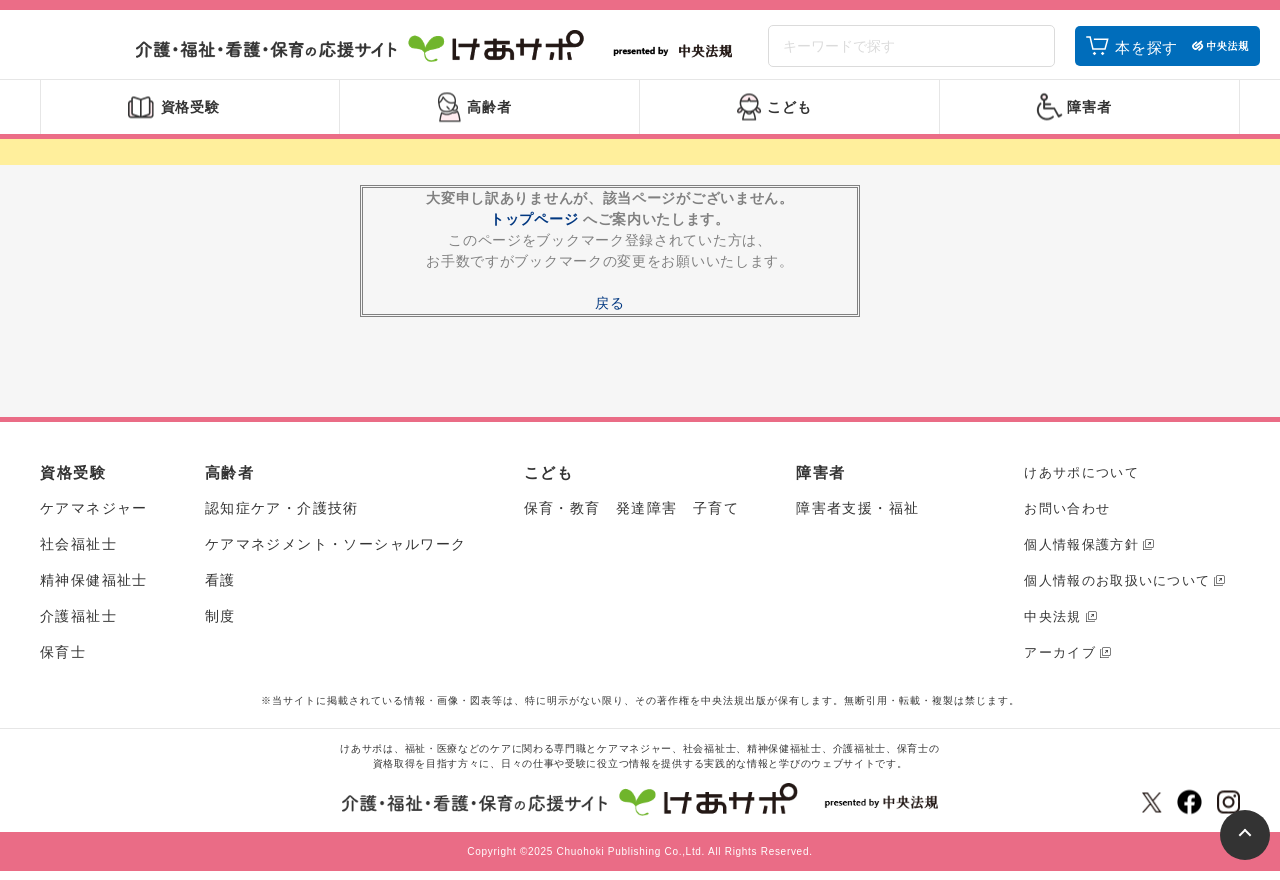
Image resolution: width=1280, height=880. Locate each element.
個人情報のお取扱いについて (1117, 589)
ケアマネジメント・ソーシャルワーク (336, 553)
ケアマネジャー (94, 517)
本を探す (1146, 52)
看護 (220, 589)
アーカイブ (1060, 661)
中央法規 (1052, 625)
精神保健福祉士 (94, 589)
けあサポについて (1081, 481)
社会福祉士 (78, 553)
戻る (609, 312)
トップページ (534, 228)
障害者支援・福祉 (857, 517)
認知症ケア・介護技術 (282, 517)
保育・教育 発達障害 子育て (632, 517)
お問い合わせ (1067, 517)
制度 (220, 625)
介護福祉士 (78, 625)
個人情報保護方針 (1081, 553)
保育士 (63, 661)
